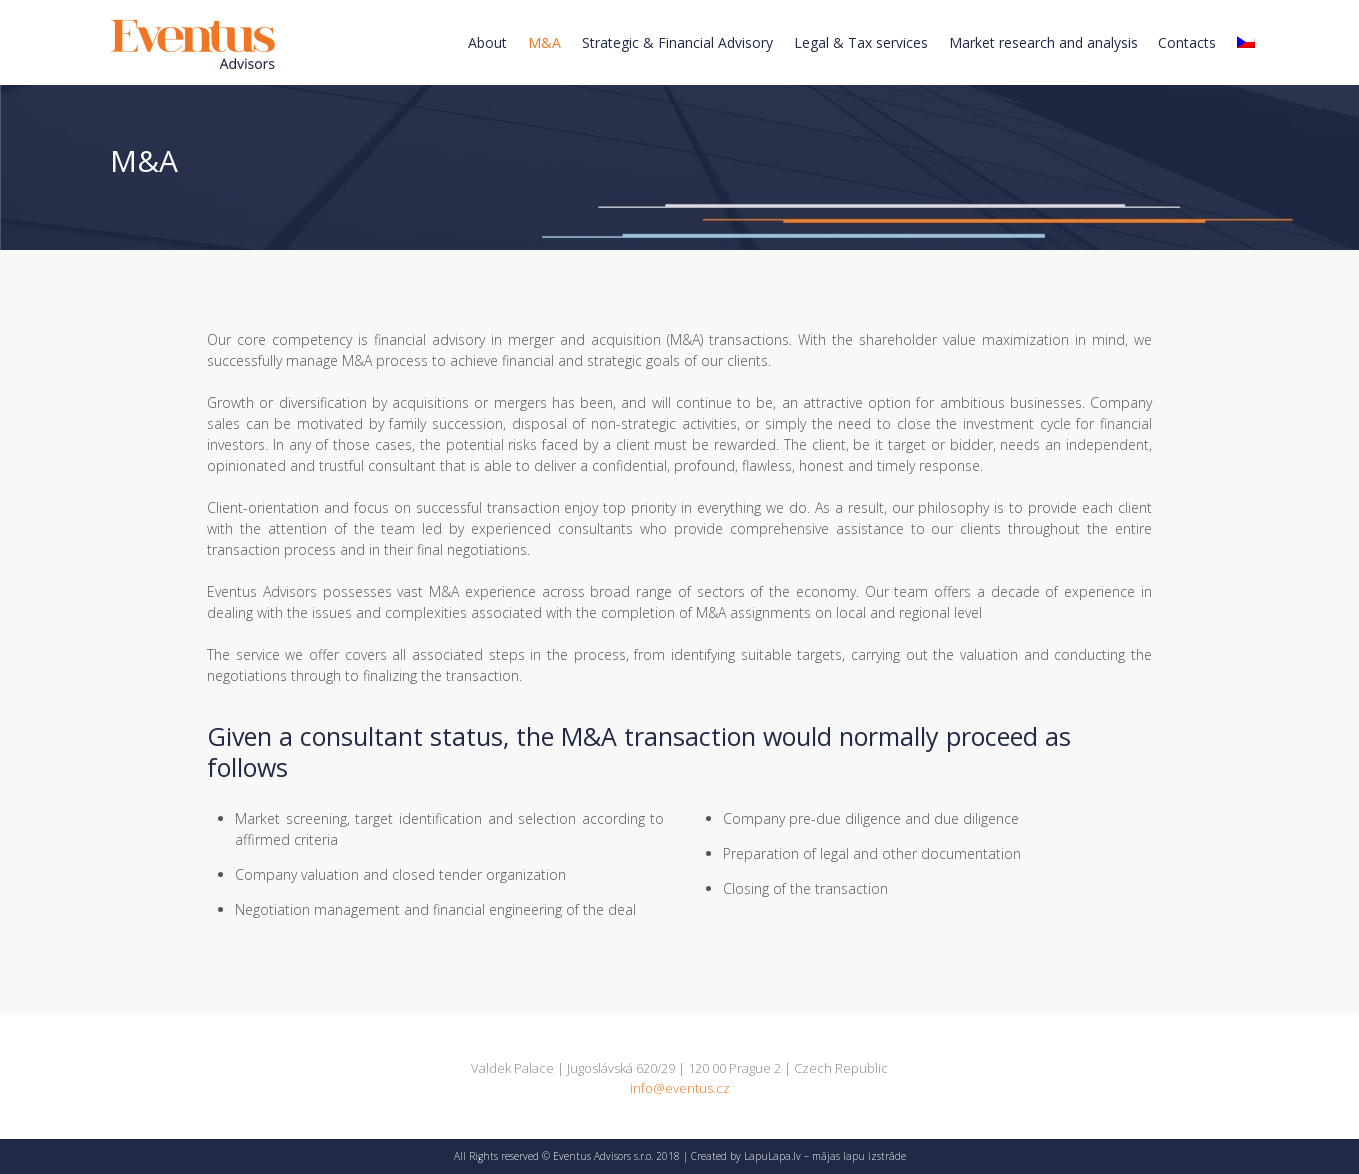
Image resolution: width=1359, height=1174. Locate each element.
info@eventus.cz (680, 1088)
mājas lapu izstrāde (859, 1156)
